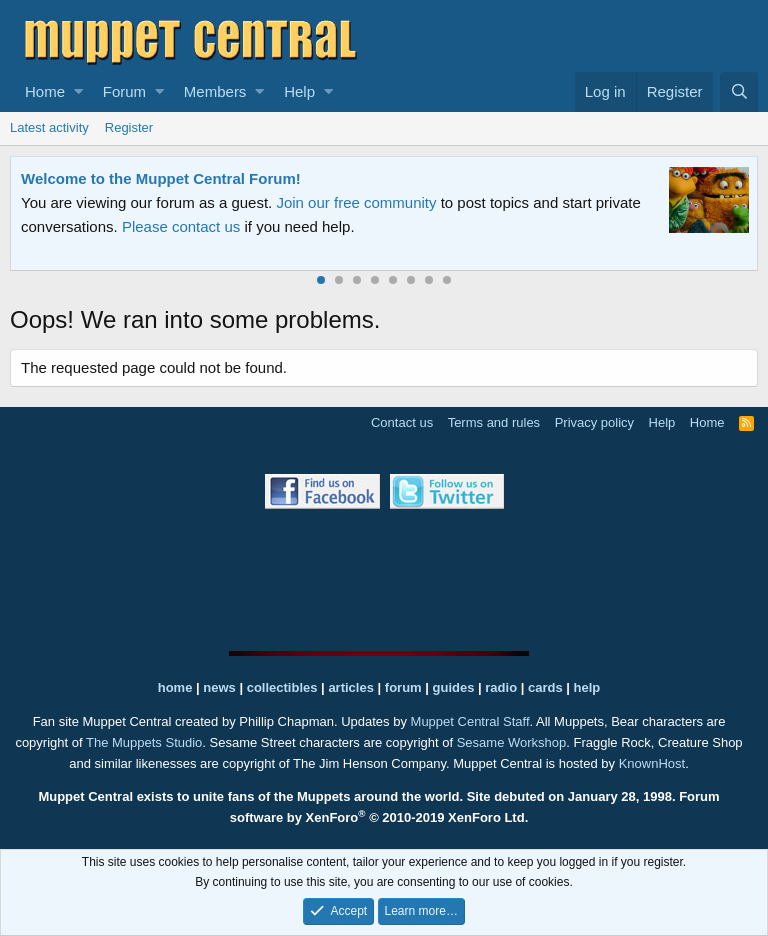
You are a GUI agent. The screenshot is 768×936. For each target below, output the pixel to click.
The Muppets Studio (144, 742)
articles (352, 687)
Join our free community (356, 202)
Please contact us (181, 226)
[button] (78, 92)
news (219, 687)
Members (215, 91)
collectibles (282, 687)
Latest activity (49, 127)
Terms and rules (494, 422)
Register (129, 127)
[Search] (739, 92)
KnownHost (652, 763)
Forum (124, 91)
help (587, 687)
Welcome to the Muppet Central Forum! (161, 178)
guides (454, 687)
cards (545, 687)
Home (45, 91)
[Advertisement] (384, 580)
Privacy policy (594, 422)
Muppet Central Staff (470, 721)
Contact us (402, 422)
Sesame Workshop (512, 742)
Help (299, 91)
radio (501, 687)
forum (403, 687)
